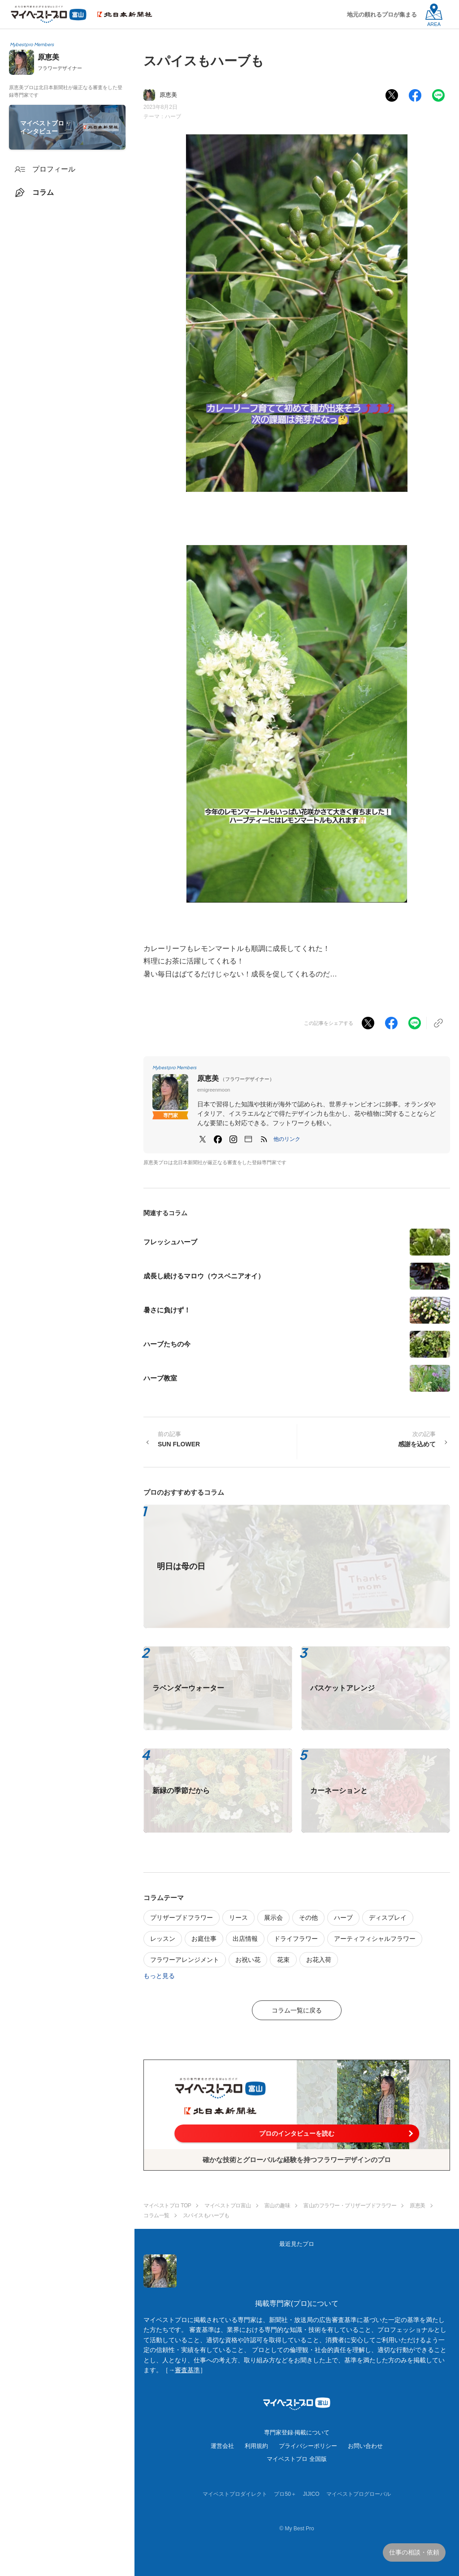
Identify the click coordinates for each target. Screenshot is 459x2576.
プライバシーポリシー (308, 2446)
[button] (286, 1139)
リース (238, 1917)
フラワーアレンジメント (184, 1959)
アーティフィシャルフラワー (375, 1938)
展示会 (273, 1917)
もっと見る (159, 1975)
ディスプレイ (388, 1917)
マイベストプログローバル (358, 2494)
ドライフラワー (296, 1938)
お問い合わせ (365, 2446)
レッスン (162, 1938)
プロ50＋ (285, 2494)
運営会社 (222, 2446)
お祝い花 (247, 1959)
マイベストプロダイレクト (235, 2494)
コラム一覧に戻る (297, 2010)
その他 (308, 1917)
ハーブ (173, 116)
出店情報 (245, 1938)
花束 (283, 1959)
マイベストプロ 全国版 (297, 2459)
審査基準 (187, 2370)
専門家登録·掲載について (297, 2432)
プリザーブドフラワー (181, 1917)
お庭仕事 (204, 1938)
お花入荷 (318, 1959)
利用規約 (256, 2446)
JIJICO (311, 2494)
